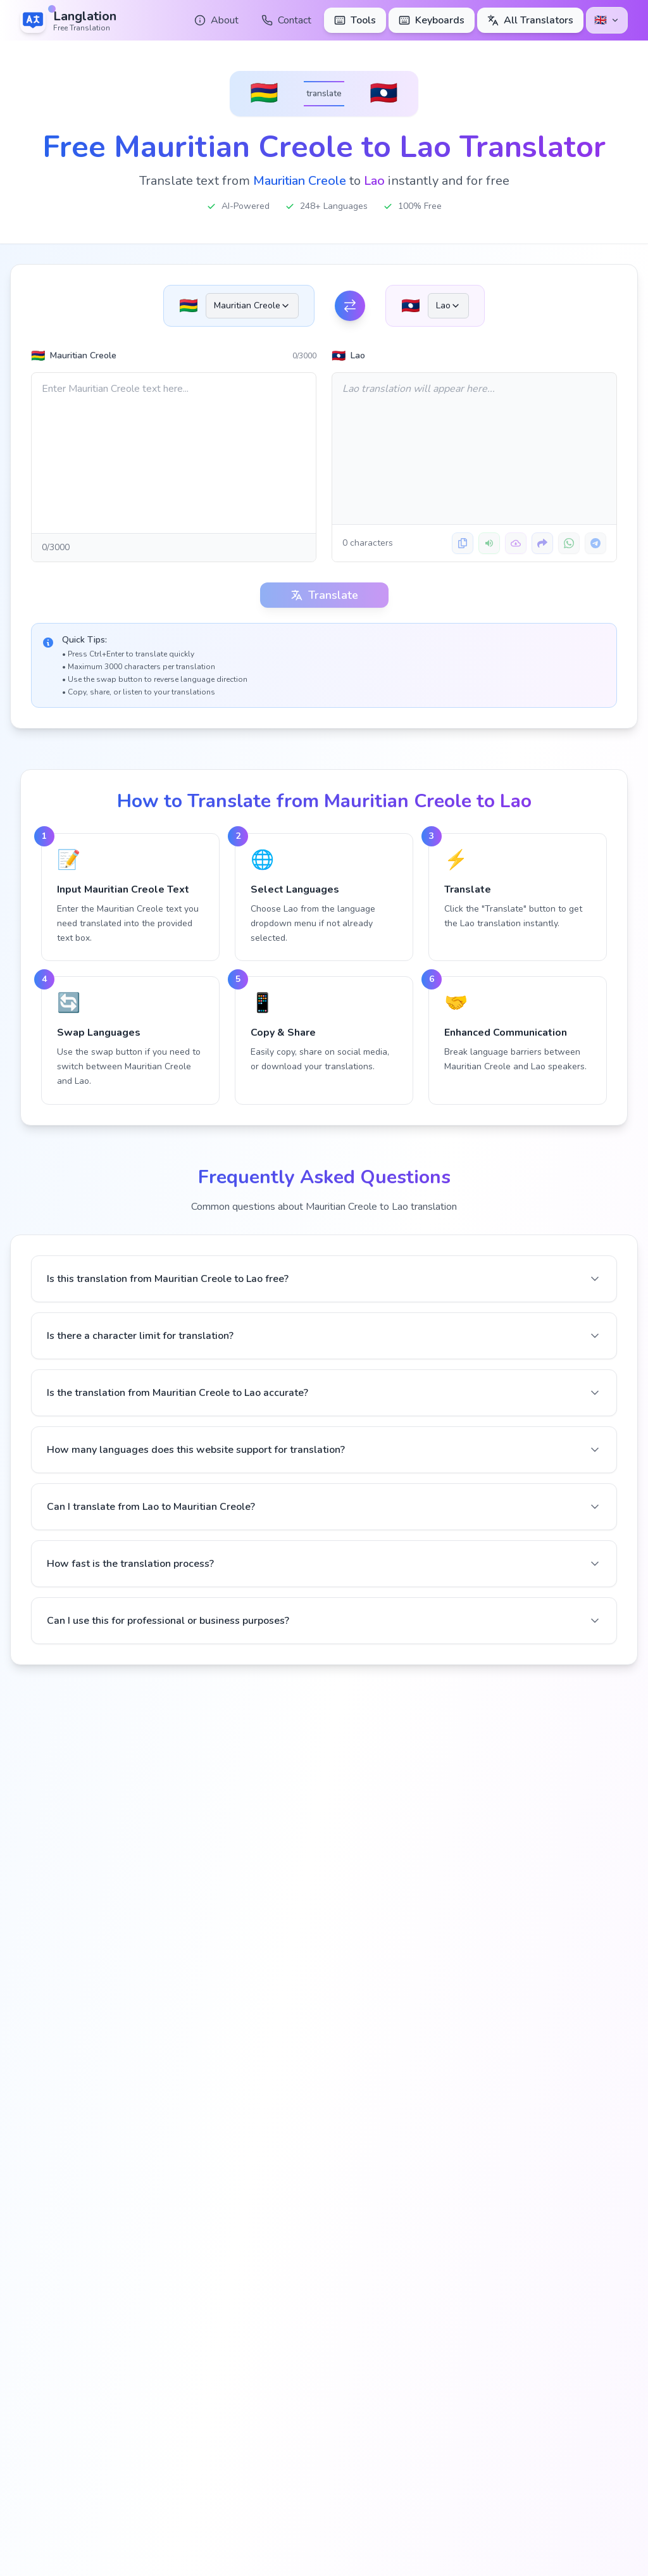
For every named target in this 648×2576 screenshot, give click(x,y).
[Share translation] (542, 543)
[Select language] (607, 20)
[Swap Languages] (350, 306)
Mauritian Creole (73, 356)
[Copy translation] (462, 543)
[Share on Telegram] (595, 543)
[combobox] (252, 305)
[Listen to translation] (489, 543)
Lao (348, 356)
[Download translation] (515, 543)
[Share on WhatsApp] (569, 543)
